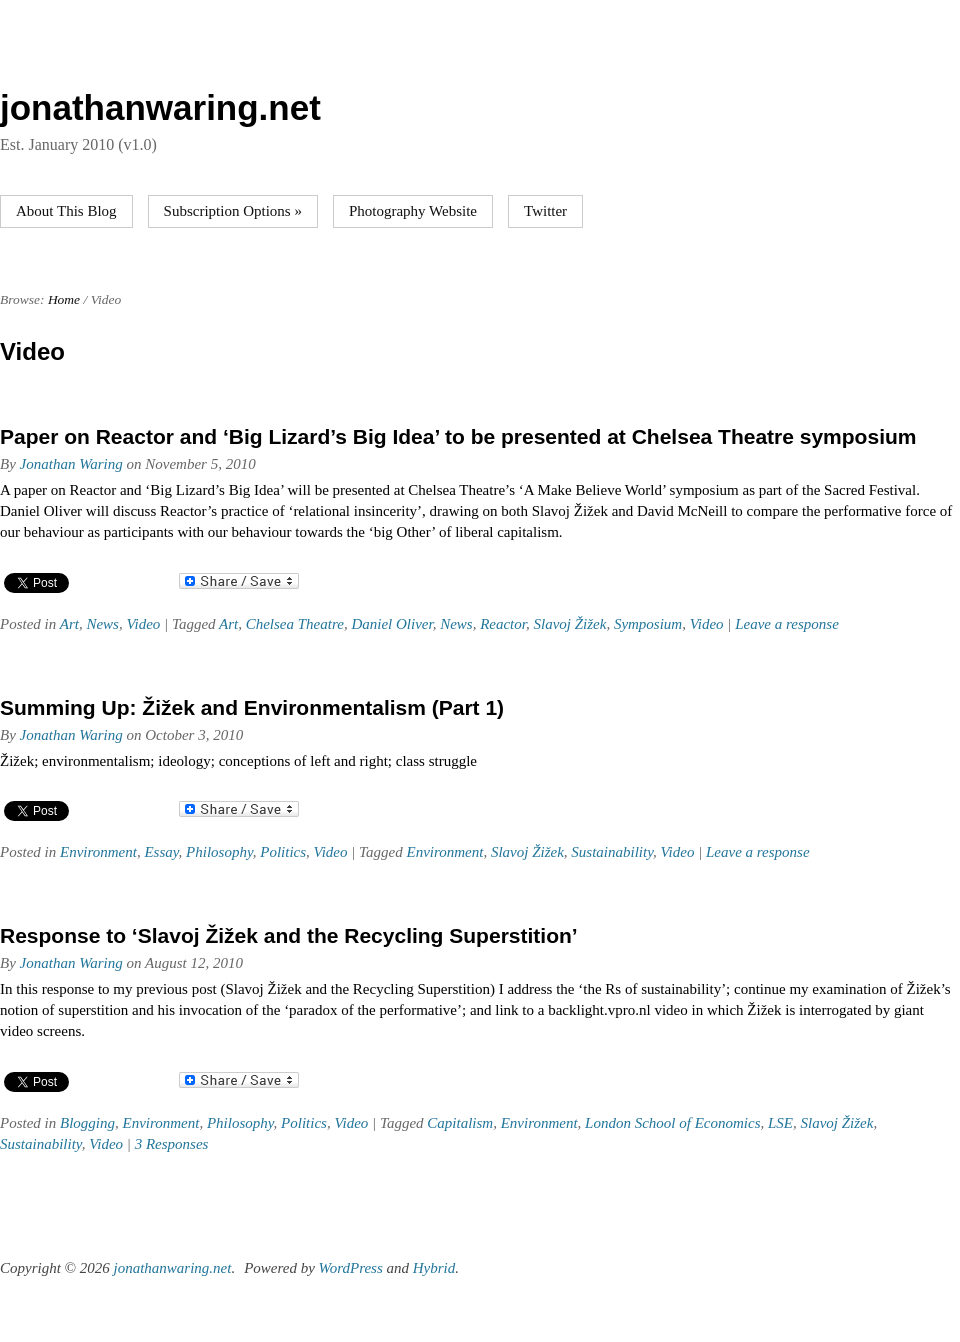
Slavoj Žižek (569, 624)
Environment (98, 852)
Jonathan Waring (71, 464)
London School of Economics (672, 1123)
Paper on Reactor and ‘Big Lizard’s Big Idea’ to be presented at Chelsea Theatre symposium (458, 436)
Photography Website (413, 211)
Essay (161, 852)
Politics (283, 852)
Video (143, 624)
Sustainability (612, 852)
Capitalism (460, 1123)
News (102, 624)
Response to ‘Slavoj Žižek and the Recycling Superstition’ (289, 935)
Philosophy (219, 852)
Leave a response (787, 624)
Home (64, 299)
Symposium (648, 624)
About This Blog (66, 211)
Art (69, 624)
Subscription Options (233, 211)
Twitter (545, 211)
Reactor (503, 624)
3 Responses (172, 1144)
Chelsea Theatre (295, 624)
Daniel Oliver (391, 624)
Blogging (87, 1123)
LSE (780, 1123)
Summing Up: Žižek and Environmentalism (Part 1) (252, 707)
